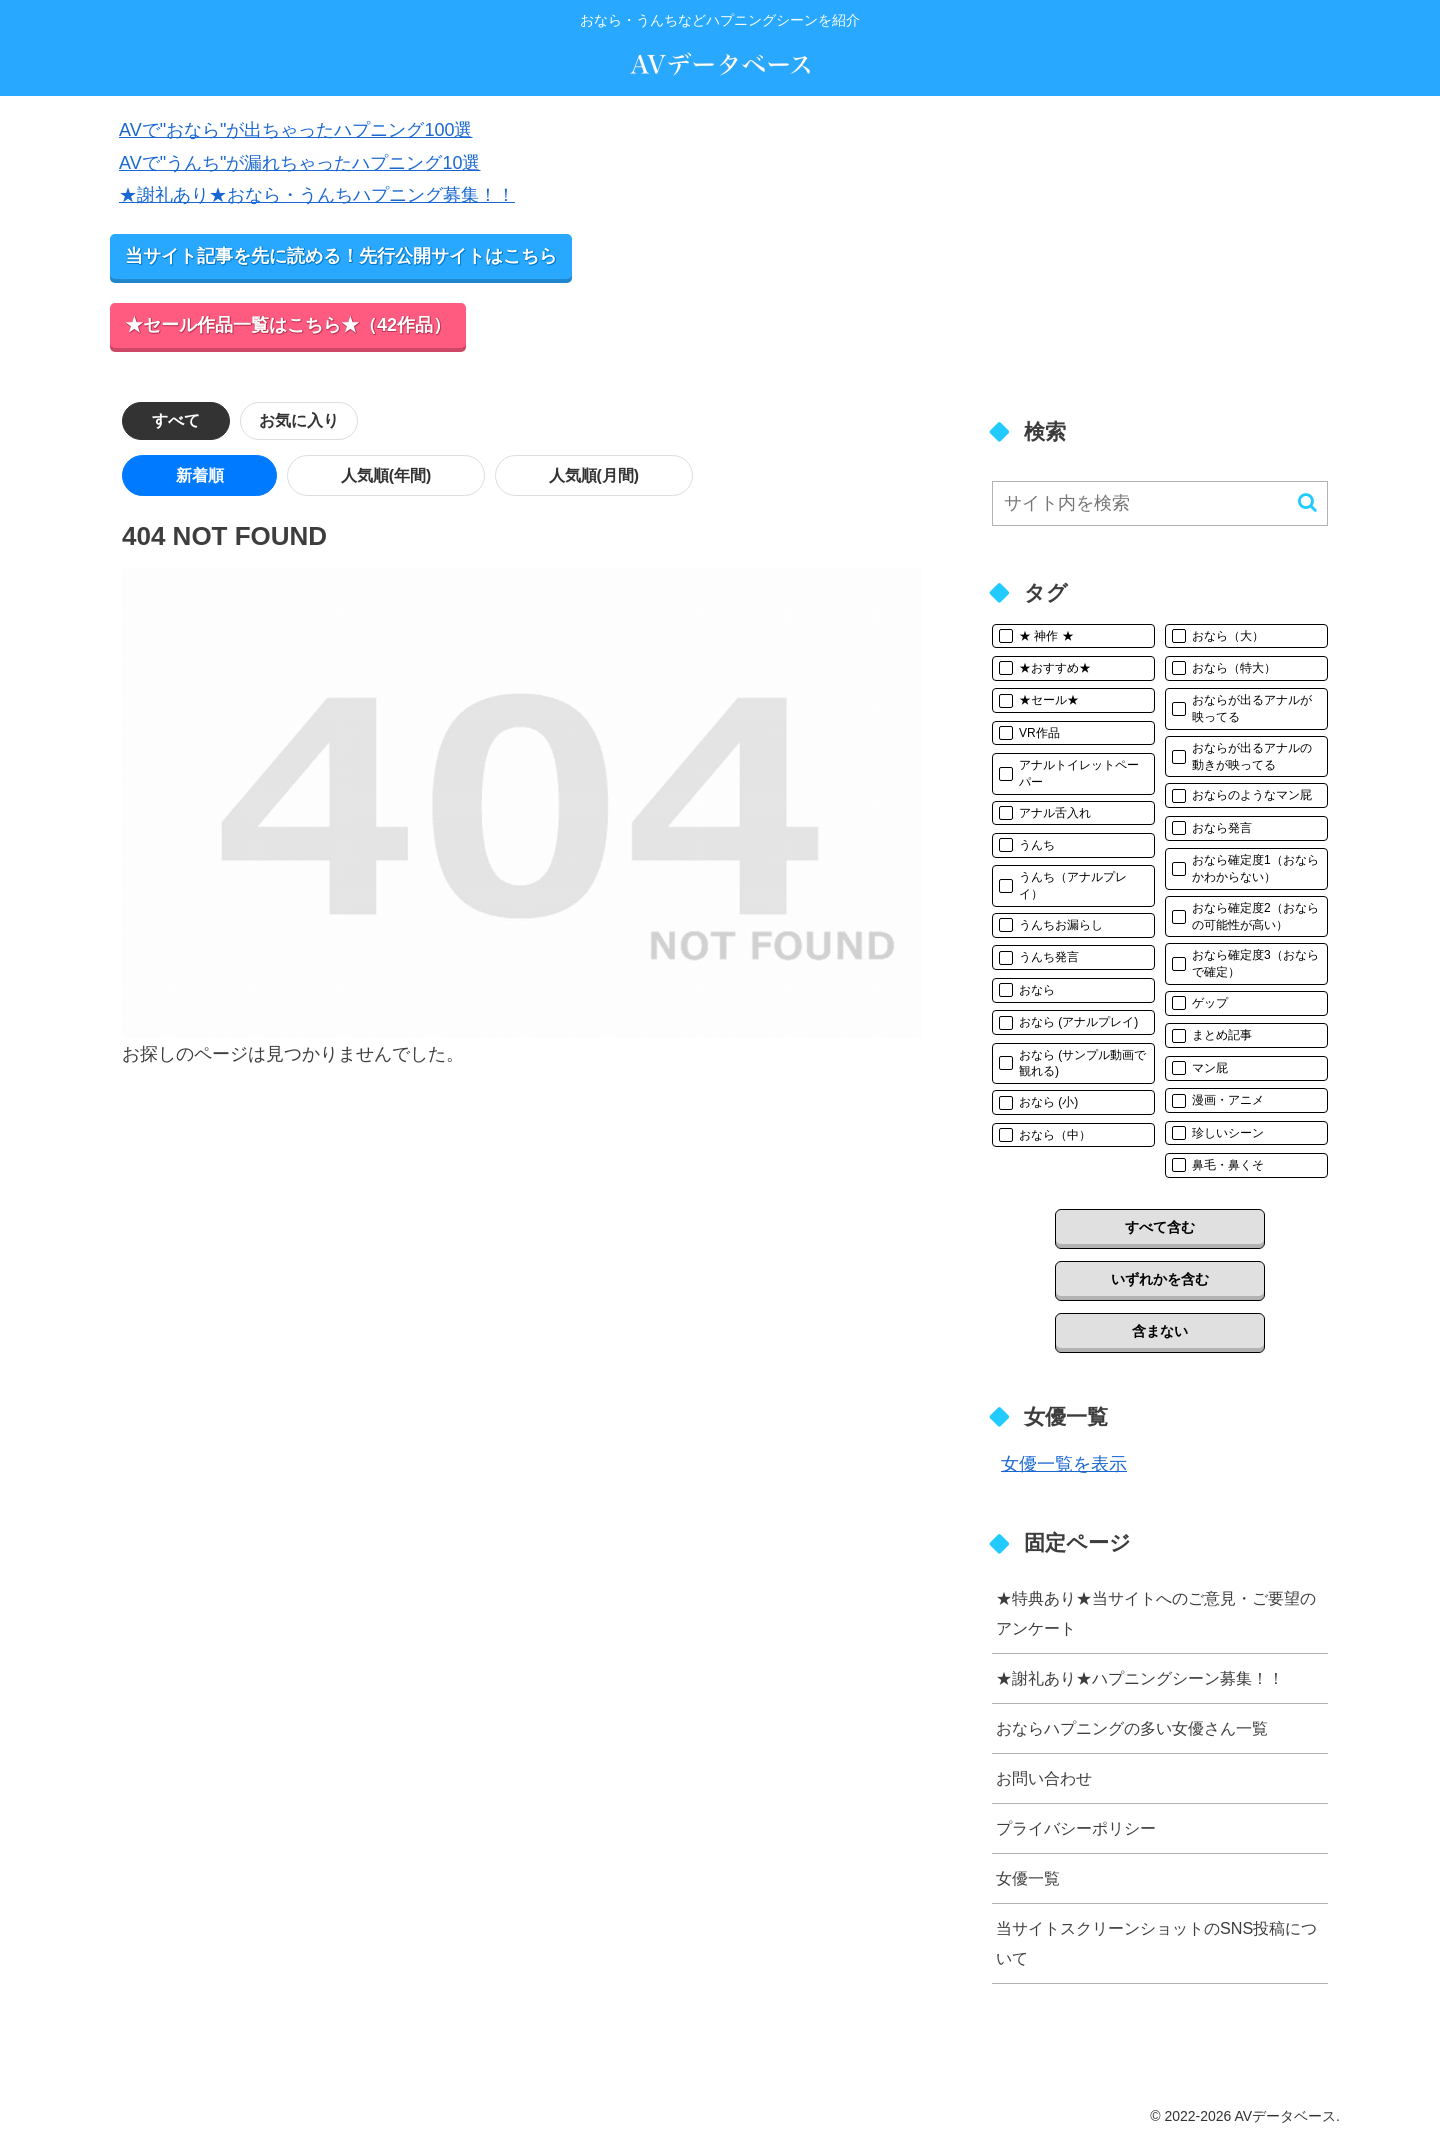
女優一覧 (1028, 1878)
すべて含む (1160, 1227)
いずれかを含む (1160, 1279)
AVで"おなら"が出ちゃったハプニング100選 (296, 130)
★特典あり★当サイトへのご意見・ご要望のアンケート (1156, 1612)
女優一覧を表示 (1064, 1464)
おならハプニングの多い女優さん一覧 (1132, 1728)
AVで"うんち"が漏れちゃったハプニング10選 (299, 163)
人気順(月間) (421, 475)
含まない (1160, 1331)
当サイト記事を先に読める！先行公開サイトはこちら (341, 256)
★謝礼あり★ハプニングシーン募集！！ (1140, 1678)
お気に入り (301, 420)
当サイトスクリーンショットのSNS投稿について (1156, 1942)
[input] (1160, 503)
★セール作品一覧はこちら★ (288, 325)
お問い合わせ (1044, 1778)
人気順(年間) (282, 475)
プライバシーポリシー (1076, 1828)
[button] (1307, 502)
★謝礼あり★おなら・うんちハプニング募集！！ (317, 195)
